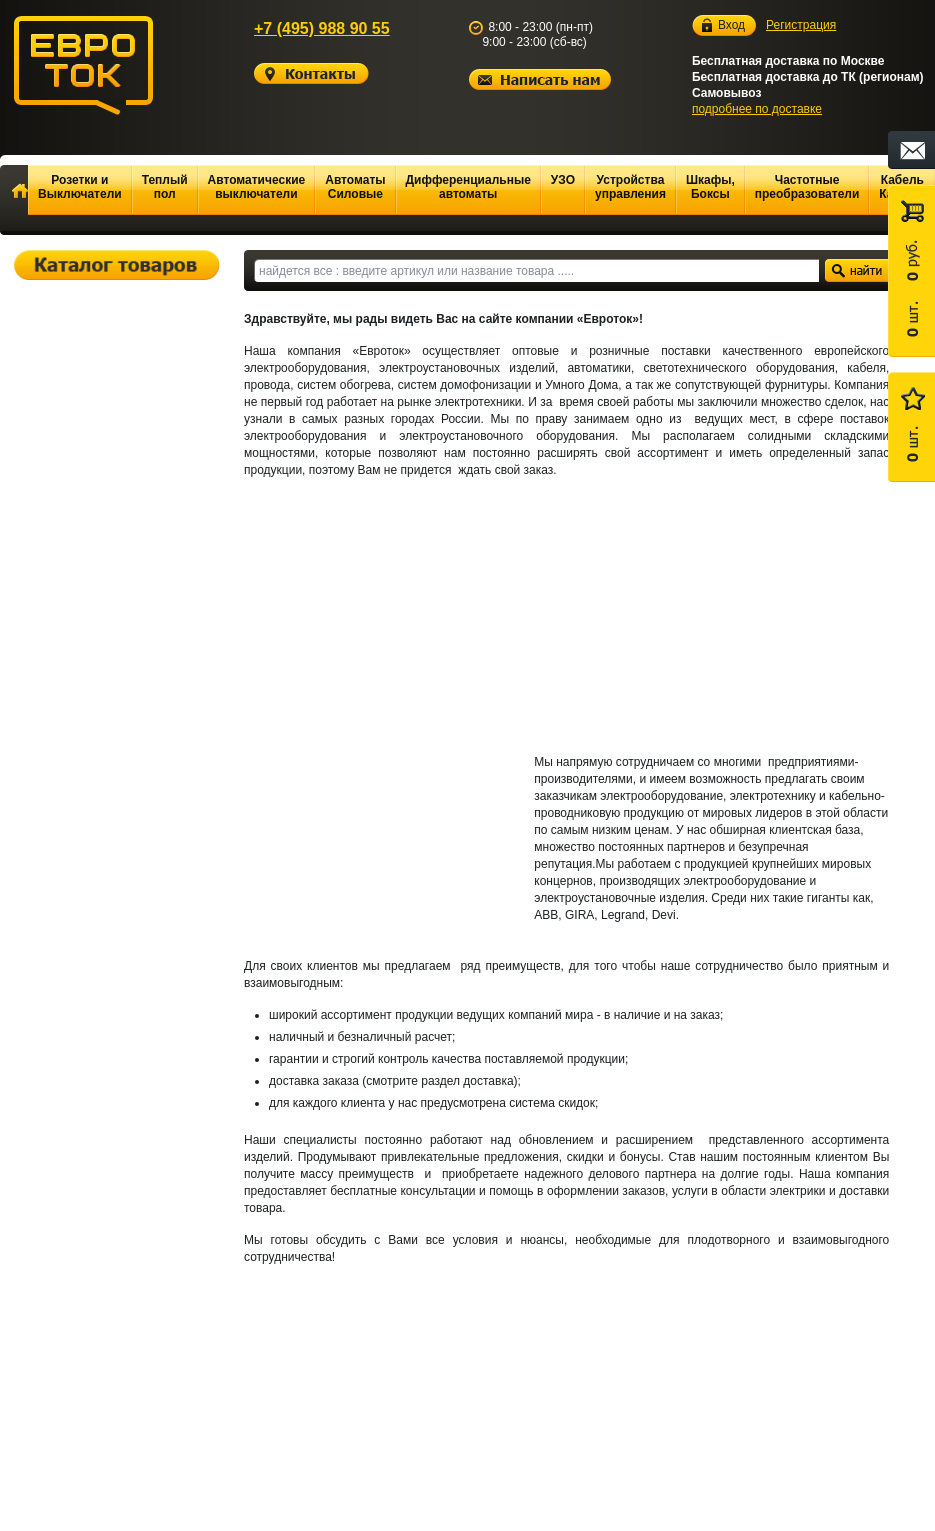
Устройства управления (630, 187)
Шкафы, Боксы (710, 187)
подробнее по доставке (757, 109)
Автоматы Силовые (355, 187)
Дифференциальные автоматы (468, 187)
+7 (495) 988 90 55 (322, 28)
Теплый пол (165, 187)
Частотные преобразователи (807, 187)
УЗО (563, 180)
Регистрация (801, 25)
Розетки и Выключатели (80, 187)
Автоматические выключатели (257, 187)
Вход (731, 25)
